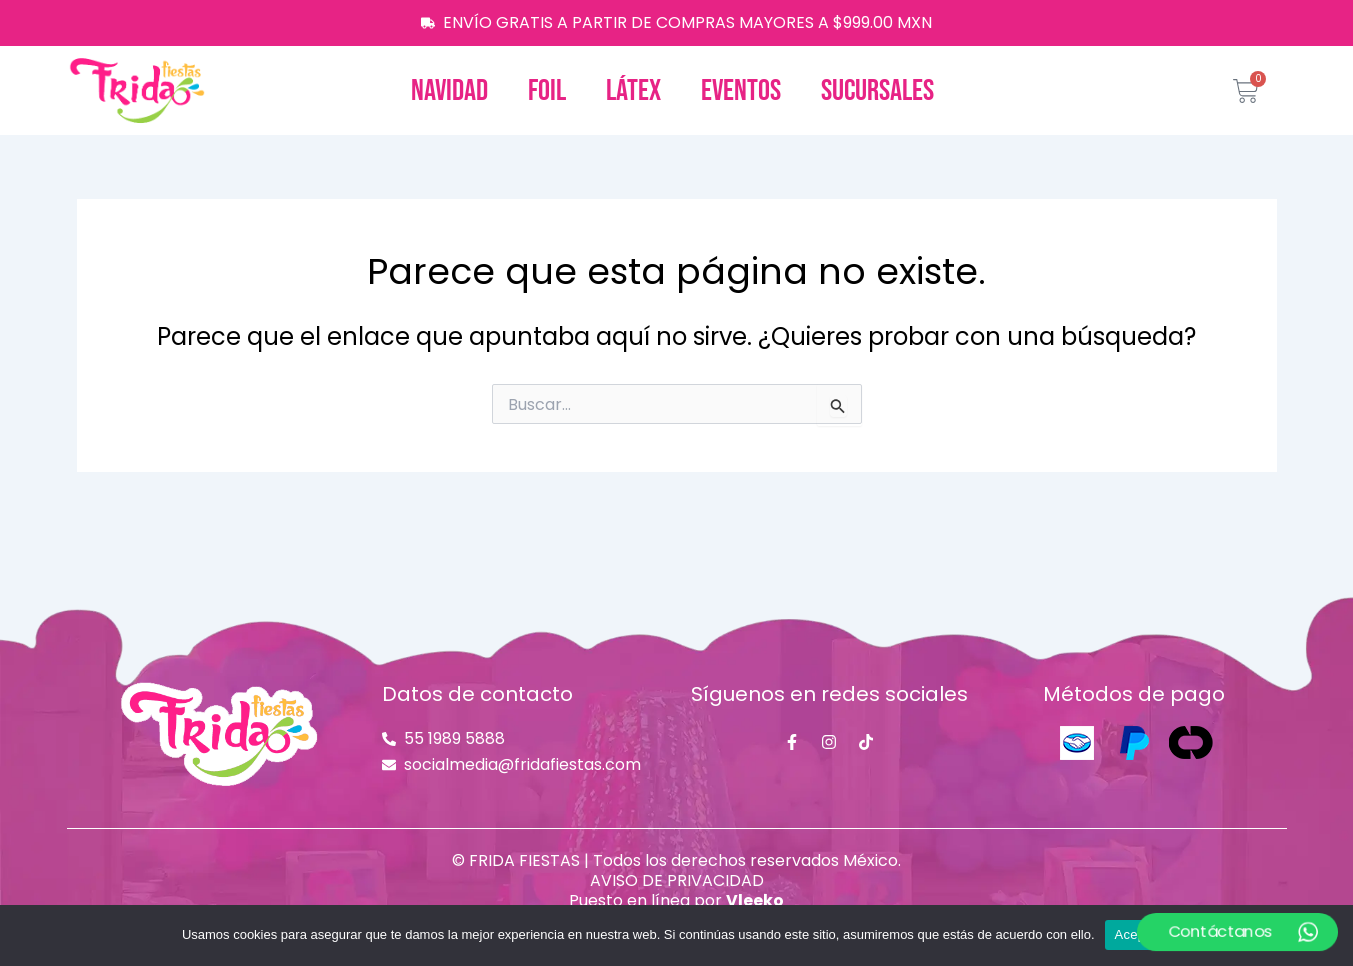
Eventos (741, 91)
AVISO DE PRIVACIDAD (677, 880)
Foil (547, 91)
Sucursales (877, 91)
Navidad (449, 91)
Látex (633, 91)
